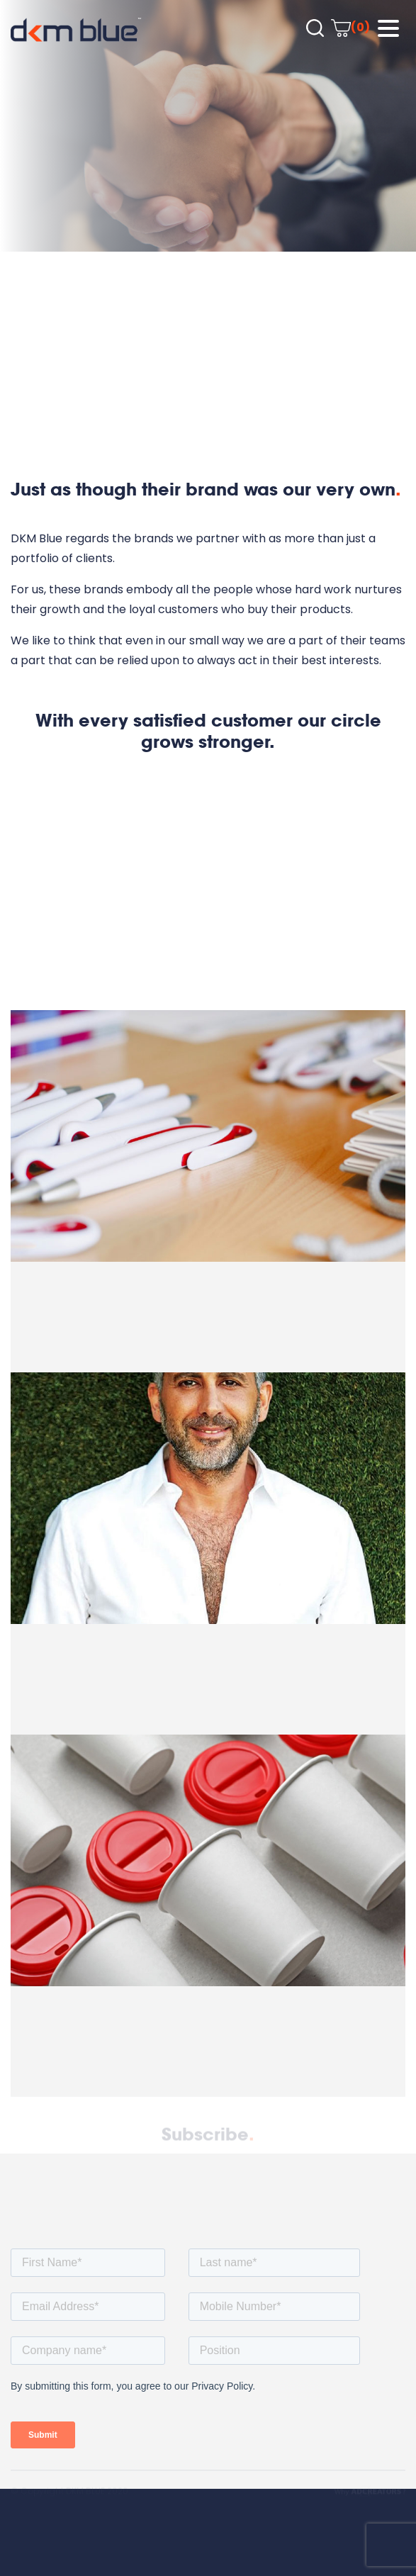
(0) (350, 27)
